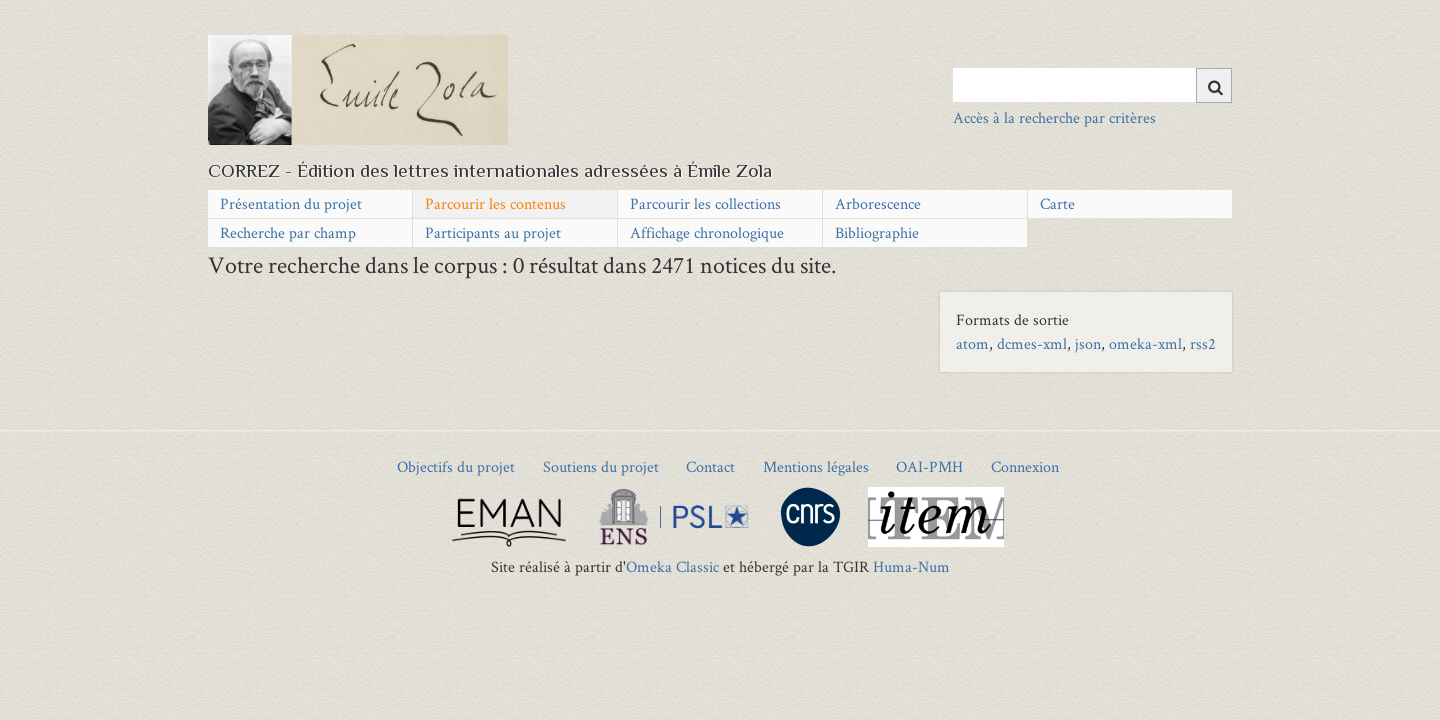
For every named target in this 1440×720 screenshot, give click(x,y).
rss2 (1203, 343)
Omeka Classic (672, 566)
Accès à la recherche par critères (1054, 117)
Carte (1057, 203)
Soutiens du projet (601, 466)
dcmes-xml (1032, 343)
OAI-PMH (929, 466)
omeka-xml (1145, 343)
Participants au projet (493, 232)
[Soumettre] (1214, 85)
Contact (710, 466)
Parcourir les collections (705, 203)
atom (972, 343)
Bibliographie (877, 232)
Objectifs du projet (456, 466)
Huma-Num (911, 566)
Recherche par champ (288, 232)
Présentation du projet (291, 203)
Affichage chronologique (707, 232)
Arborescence (878, 203)
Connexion (1025, 466)
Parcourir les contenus (495, 203)
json (1088, 343)
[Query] (1092, 85)
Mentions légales (816, 466)
